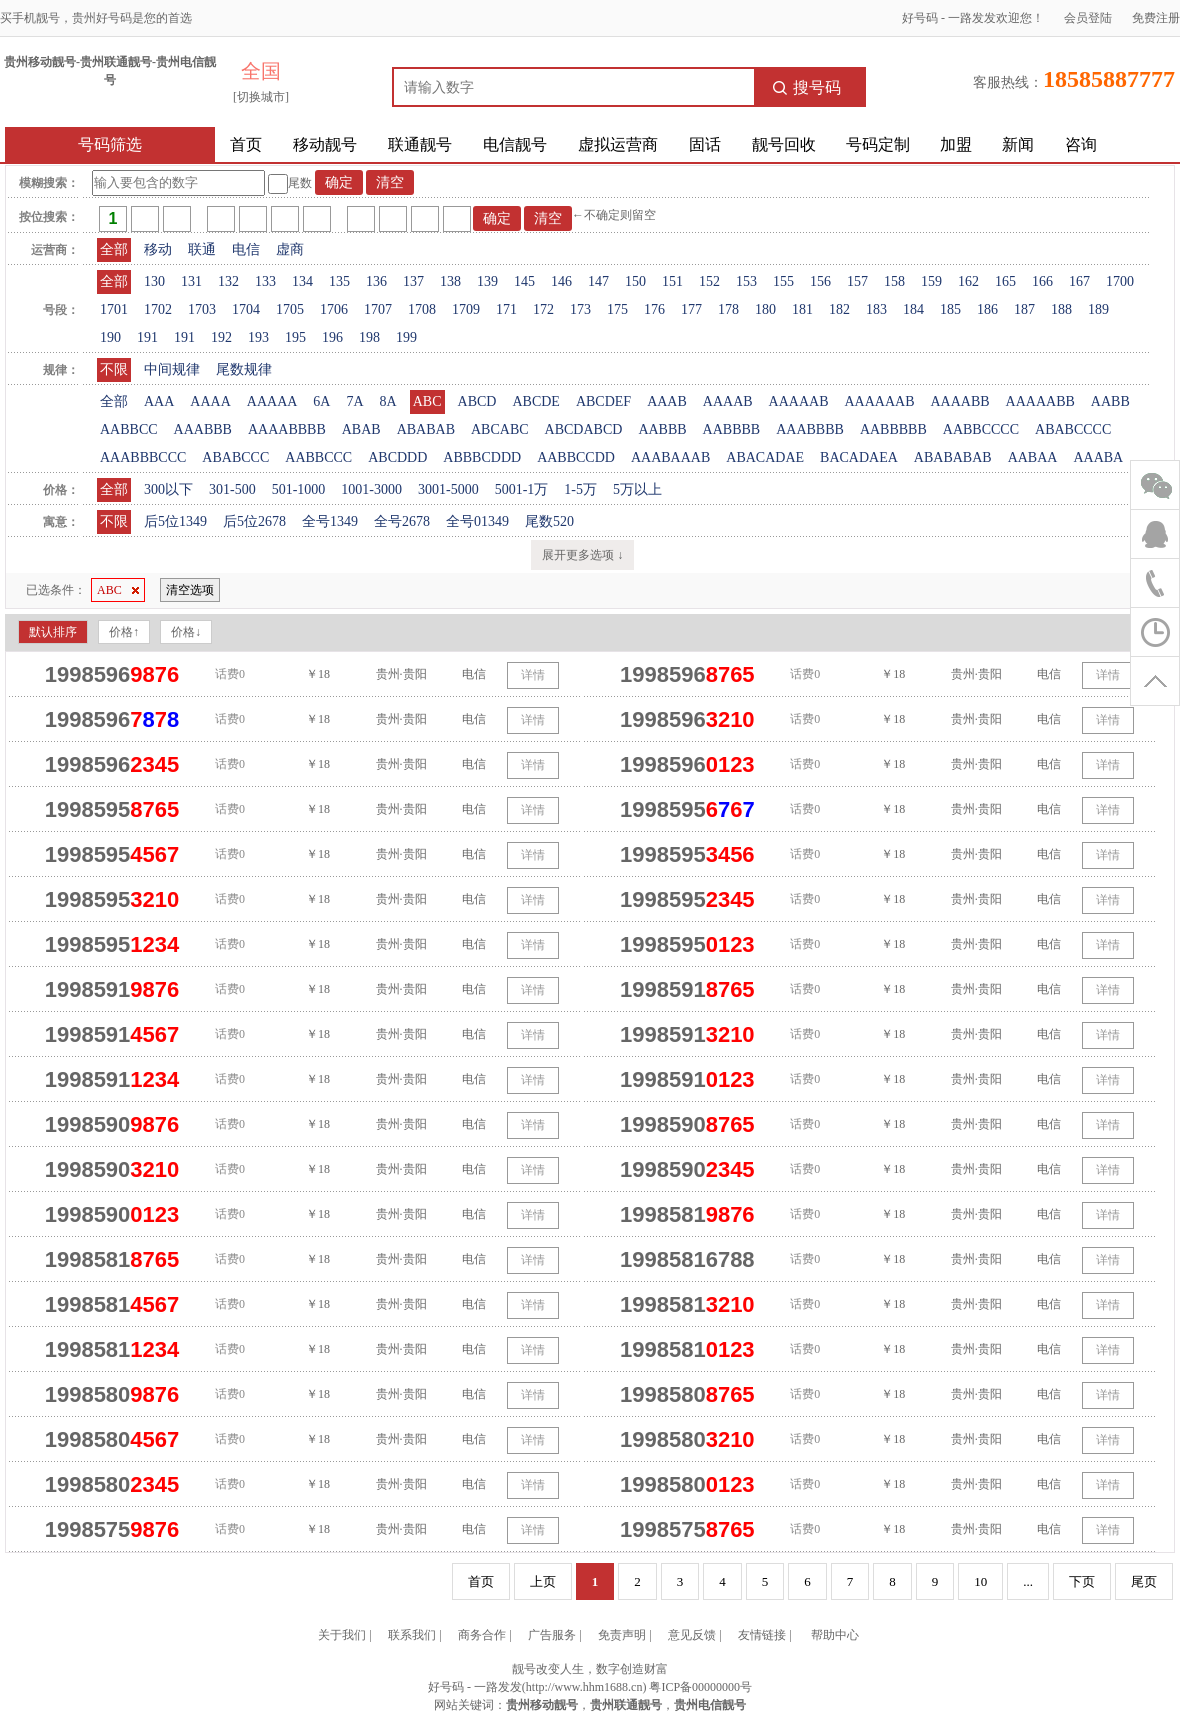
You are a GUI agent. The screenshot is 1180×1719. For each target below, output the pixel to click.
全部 (114, 249)
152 (709, 281)
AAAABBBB (287, 429)
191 (147, 337)
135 (339, 281)
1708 (422, 309)
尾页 (1144, 1581)
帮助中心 (835, 1635)
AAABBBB (810, 429)
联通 (202, 249)
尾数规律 (244, 369)
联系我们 (412, 1635)
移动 (158, 249)
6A (321, 401)
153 (746, 281)
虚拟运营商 (618, 144)
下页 (1082, 1581)
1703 (202, 309)
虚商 (290, 249)
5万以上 (637, 489)
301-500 (232, 489)
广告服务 (552, 1635)
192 (221, 337)
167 (1079, 281)
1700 (1120, 281)
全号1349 (330, 521)
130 (154, 281)
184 (913, 309)
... (1028, 1581)
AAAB (667, 401)
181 (802, 309)
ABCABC (500, 429)
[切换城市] (261, 97)
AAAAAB (799, 401)
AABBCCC (318, 457)
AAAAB (728, 401)
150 (635, 281)
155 (783, 281)
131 (191, 281)
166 (1042, 281)
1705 (290, 309)
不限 (114, 369)
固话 (705, 144)
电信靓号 (515, 144)
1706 (334, 309)
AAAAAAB (879, 401)
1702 (158, 309)
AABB (1110, 401)
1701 (114, 309)
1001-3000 (371, 489)
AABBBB (732, 429)
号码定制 (878, 144)
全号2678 (402, 521)
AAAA (210, 401)
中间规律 (172, 369)
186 (987, 309)
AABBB (662, 429)
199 (406, 337)
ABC (427, 401)
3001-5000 (448, 489)
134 (302, 281)
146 (561, 281)
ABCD (477, 401)
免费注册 (1156, 18)
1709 (466, 309)
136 (376, 281)
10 (980, 1581)
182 (839, 309)
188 (1061, 309)
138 (450, 281)
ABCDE (535, 401)
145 (524, 281)
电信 (246, 249)
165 (1005, 281)
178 (728, 309)
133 (265, 281)
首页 (246, 144)
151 (672, 281)
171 (506, 309)
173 (580, 309)
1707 (378, 309)
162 (968, 281)
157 (857, 281)
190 (110, 337)
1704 (246, 309)
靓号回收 (784, 144)
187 (1024, 309)
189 (1098, 309)
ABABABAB (953, 457)
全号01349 (477, 521)
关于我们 (342, 1635)
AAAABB (959, 401)
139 (487, 281)
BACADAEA (859, 457)
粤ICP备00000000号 (700, 1687)
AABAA (1033, 457)
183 (876, 309)
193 (258, 337)
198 (369, 337)
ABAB (361, 429)
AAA (159, 401)
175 (617, 309)
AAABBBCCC (143, 457)
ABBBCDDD (482, 457)
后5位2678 (254, 521)
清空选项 (190, 590)
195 (295, 337)
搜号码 (807, 87)
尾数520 (549, 521)
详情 (533, 675)
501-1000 (299, 489)
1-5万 (580, 489)
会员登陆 (1088, 18)
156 (820, 281)
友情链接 (762, 1635)
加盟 (956, 144)
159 (931, 281)
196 (332, 337)
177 (691, 309)
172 (543, 309)
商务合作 (482, 1635)
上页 (543, 1581)
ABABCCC (235, 457)
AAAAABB (1040, 401)
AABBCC (129, 429)
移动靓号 (325, 144)
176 (654, 309)
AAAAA (272, 401)
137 (413, 281)
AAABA (1098, 457)
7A (354, 401)
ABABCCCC (1073, 429)
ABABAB (426, 429)
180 (765, 309)
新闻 (1018, 144)
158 (894, 281)
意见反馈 (692, 1635)
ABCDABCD (584, 429)
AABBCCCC (981, 429)
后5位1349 (175, 521)
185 (950, 309)
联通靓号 (420, 144)
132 (228, 281)
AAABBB (203, 429)
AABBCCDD (576, 457)
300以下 (168, 489)
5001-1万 (522, 489)
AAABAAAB (670, 457)
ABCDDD (397, 457)
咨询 (1081, 144)
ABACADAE (765, 457)
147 (598, 281)
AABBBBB (893, 429)
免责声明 (622, 1635)
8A (388, 401)
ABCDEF (603, 401)
